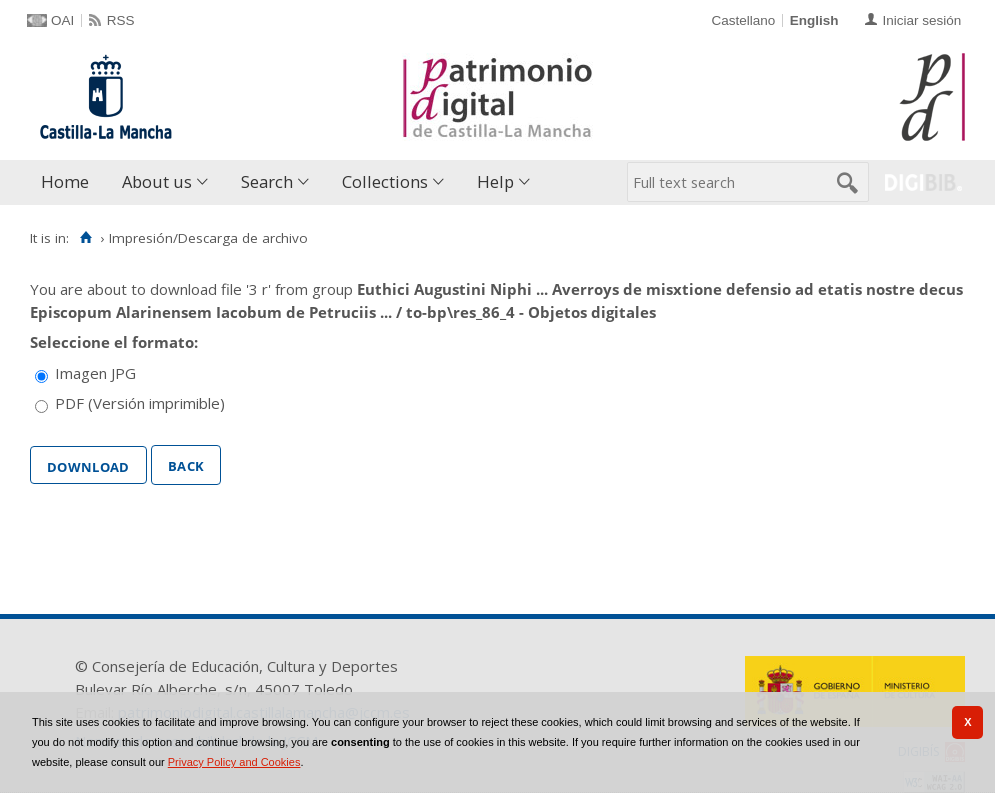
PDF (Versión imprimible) (140, 403)
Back (186, 464)
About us (157, 181)
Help (495, 181)
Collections (385, 181)
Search (267, 181)
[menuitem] (69, 182)
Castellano (743, 20)
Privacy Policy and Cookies (234, 762)
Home (65, 181)
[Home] (85, 238)
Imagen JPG (95, 373)
